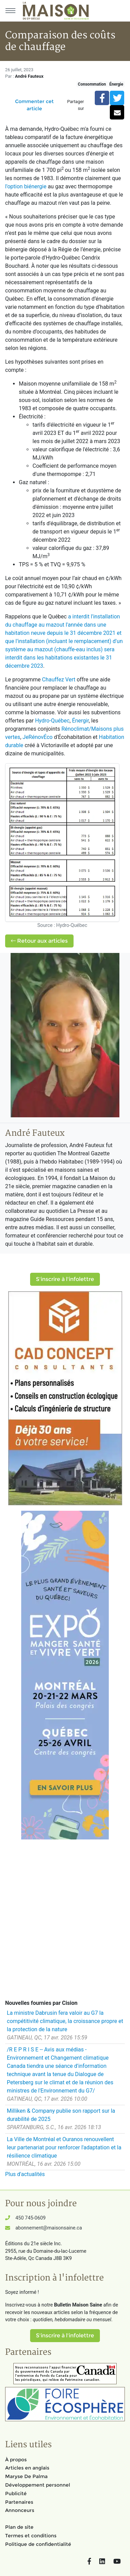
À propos (16, 2459)
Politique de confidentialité (38, 2544)
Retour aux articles (39, 941)
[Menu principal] (10, 11)
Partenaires (19, 2502)
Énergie (116, 84)
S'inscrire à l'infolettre (65, 1279)
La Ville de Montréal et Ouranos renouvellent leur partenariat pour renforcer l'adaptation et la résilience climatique (64, 2147)
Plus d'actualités (25, 2174)
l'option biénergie (26, 186)
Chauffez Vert (58, 679)
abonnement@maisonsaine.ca (48, 2228)
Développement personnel (37, 2485)
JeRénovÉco (38, 737)
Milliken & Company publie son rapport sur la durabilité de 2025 (61, 2115)
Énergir (80, 720)
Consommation (92, 84)
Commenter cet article (34, 105)
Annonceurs (19, 2510)
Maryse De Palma (26, 2476)
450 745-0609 (30, 2218)
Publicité (16, 2493)
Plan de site (19, 2527)
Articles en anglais (27, 2468)
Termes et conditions (30, 2536)
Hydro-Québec (52, 720)
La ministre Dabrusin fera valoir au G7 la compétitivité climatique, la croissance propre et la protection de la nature (65, 2021)
